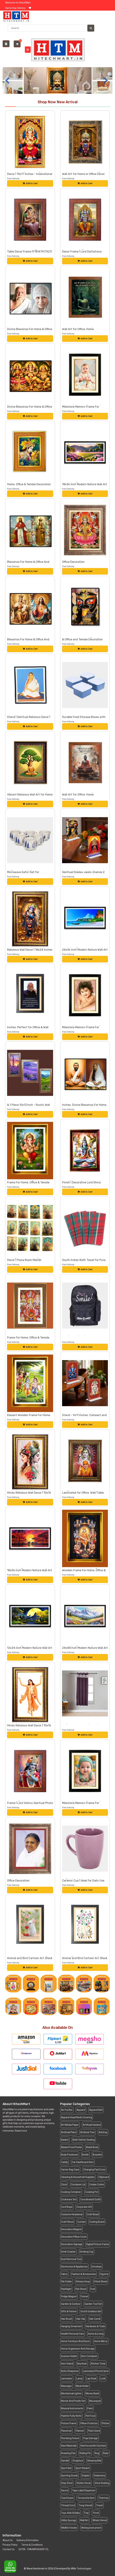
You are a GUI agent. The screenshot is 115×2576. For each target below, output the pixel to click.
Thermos (104, 2498)
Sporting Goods (69, 2475)
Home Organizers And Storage (78, 2348)
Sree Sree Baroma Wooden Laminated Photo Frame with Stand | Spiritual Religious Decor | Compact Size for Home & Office (28, 715)
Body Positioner (69, 2154)
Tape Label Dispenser (83, 2490)
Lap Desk (91, 2378)
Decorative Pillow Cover (74, 2236)
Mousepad (95, 2401)
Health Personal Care (72, 2333)
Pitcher (105, 2423)
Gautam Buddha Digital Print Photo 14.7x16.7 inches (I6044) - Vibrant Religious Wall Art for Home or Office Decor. (30, 793)
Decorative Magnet (71, 2229)
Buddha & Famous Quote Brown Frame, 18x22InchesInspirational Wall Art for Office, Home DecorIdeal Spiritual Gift (83, 793)
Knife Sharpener (70, 2371)
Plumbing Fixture (70, 2438)
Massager (66, 2386)
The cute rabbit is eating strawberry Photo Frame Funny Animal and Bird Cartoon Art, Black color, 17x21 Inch (29, 1956)
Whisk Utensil (100, 2520)
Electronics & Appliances (74, 2266)
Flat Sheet (80, 2289)
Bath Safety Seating (84, 2139)
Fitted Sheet (100, 2281)
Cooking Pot (91, 2192)
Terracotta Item (86, 2498)
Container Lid (78, 2184)
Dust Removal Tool (71, 2259)
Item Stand (67, 2363)
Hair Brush (66, 2318)
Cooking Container (71, 2192)
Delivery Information (28, 2540)
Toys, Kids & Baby (70, 2512)
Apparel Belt (96, 2109)
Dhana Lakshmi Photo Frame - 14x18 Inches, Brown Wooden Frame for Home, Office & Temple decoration (28, 1336)
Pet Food (90, 2415)
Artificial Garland (92, 2124)
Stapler (86, 2475)
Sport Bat (66, 2468)
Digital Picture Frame (97, 2244)
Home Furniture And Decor (75, 2341)
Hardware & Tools (95, 2326)
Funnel (84, 2296)
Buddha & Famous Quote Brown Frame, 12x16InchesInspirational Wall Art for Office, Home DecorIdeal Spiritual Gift (83, 327)
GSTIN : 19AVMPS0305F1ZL (34, 2549)
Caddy (64, 2162)
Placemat (66, 2430)
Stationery (99, 2475)
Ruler (106, 2453)
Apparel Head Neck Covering (76, 2117)
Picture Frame (68, 2423)
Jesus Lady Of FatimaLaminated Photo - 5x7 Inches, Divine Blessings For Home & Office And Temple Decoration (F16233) (28, 638)
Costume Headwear (72, 2214)
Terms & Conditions (32, 2544)
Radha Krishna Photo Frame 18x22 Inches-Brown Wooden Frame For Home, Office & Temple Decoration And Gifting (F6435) (29, 482)
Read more (21, 2130)
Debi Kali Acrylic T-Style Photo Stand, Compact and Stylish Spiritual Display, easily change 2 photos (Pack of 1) (83, 870)
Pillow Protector (89, 2423)
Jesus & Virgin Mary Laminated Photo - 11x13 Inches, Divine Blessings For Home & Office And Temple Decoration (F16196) (28, 560)
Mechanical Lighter (71, 2393)
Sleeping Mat (94, 2460)
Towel (99, 2505)
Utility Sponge (68, 2520)
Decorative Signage (71, 2244)
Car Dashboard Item (83, 2162)
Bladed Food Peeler (71, 2147)
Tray (86, 2512)
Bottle (85, 2154)
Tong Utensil (85, 2505)
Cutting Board (96, 2221)
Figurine (104, 2274)
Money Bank (92, 2393)
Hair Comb (94, 2318)
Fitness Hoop (83, 2281)
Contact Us (9, 2549)
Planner (80, 2430)
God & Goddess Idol (91, 2311)
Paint (90, 2408)
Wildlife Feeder (69, 2527)
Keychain (82, 2363)
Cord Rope (66, 2206)
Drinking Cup (86, 2251)
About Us (8, 2540)
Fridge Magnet (69, 2296)
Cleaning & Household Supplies (78, 2177)
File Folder (66, 2281)
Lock (102, 2378)
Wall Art (84, 2520)
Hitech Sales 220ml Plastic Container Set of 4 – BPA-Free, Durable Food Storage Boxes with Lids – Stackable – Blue (83, 715)
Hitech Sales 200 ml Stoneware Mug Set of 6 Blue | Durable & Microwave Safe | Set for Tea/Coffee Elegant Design (27, 870)
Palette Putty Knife (71, 2415)
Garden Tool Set (93, 2304)
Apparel (81, 2109)
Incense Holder (69, 2356)
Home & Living (95, 2333)
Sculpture (78, 2460)
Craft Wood (67, 2221)
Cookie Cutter (96, 2184)
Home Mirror (101, 2341)
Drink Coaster (68, 2251)
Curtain (81, 2221)
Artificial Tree (87, 2132)
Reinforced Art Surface (93, 2445)
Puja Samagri (90, 2438)
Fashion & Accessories (84, 2274)
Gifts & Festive (69, 2311)
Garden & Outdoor (71, 2304)
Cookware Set (68, 2199)
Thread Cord (68, 2505)
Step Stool (66, 2483)
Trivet (96, 2512)
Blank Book (92, 2147)
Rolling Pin (85, 2453)
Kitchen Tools (98, 2363)
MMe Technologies (81, 2568)
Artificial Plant (68, 2132)
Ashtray (103, 2132)
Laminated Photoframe (96, 2371)
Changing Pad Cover (94, 2169)
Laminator (66, 2378)
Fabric (64, 2274)
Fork (92, 2289)
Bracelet (97, 2154)
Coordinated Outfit (90, 2199)
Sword (64, 2490)
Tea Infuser (67, 2498)
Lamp (79, 2378)
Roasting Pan (68, 2453)
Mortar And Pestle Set (73, 2401)
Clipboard (104, 2177)
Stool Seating (102, 2483)
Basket (65, 2139)
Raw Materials (69, 2445)
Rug (97, 2453)
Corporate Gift (84, 2206)
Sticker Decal (83, 2483)
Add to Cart (30, 183)
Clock (64, 2184)
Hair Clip (80, 2318)
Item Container (89, 2356)
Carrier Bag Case (70, 2169)
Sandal (65, 2460)
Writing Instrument (91, 2527)
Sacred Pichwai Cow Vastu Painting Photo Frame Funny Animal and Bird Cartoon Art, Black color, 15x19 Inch (84, 1956)
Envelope (97, 2266)
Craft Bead (93, 2214)
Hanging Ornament (71, 2326)
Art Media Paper (70, 2124)
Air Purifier (67, 2109)
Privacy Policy (10, 2544)
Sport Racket (82, 2468)
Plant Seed (94, 2430)
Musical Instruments (72, 2408)
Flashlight (66, 2289)
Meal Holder (82, 2386)
